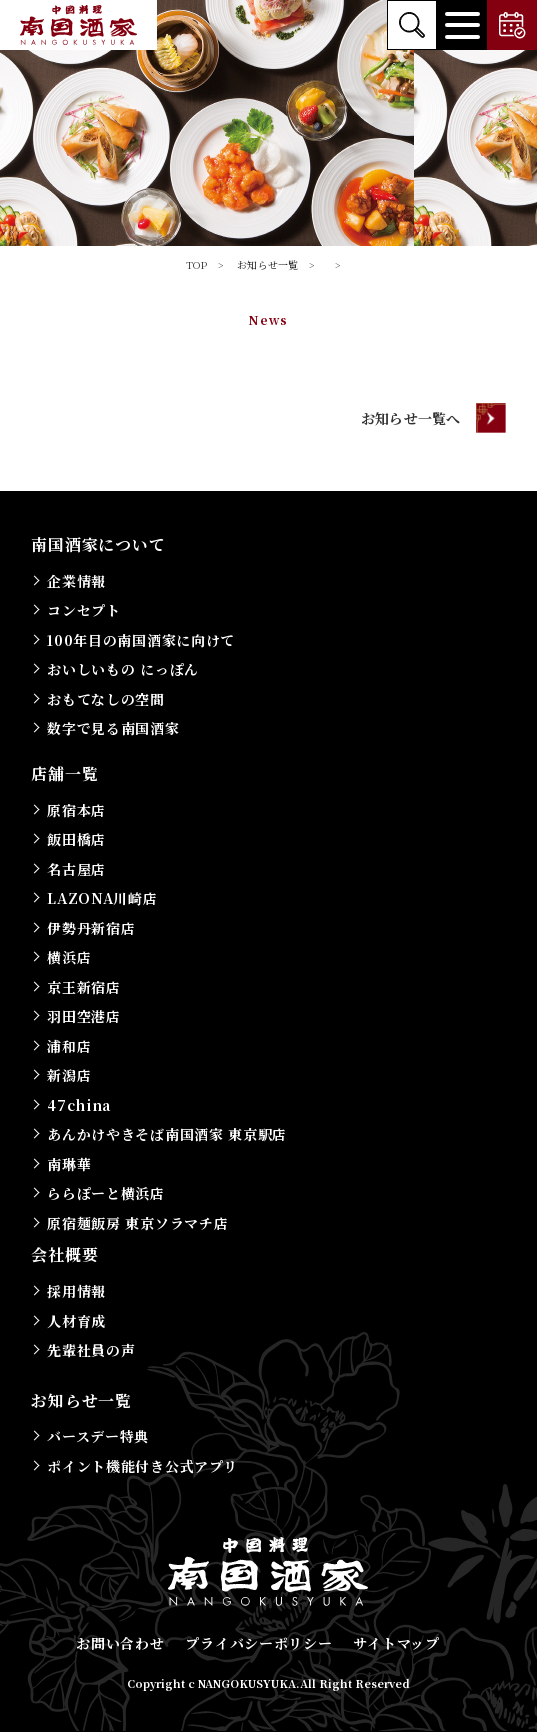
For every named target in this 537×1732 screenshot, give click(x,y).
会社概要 (64, 1254)
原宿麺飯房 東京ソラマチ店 (137, 1223)
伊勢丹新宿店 (91, 928)
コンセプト (84, 610)
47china (79, 1105)
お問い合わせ (120, 1643)
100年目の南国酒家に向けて (141, 640)
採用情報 (76, 1291)
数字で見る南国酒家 (113, 728)
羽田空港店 (84, 1016)
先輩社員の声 (91, 1350)
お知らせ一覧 (81, 1400)
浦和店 (69, 1046)
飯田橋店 (76, 839)
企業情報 (76, 581)
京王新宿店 (84, 987)
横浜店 (69, 957)
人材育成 (76, 1321)
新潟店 (69, 1075)
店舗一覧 (64, 773)
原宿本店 (76, 810)
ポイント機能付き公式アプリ (142, 1466)
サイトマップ (396, 1643)
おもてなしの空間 (106, 699)
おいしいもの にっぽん (123, 669)
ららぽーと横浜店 (106, 1193)
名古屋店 (76, 869)
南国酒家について (98, 544)
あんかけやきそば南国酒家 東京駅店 (167, 1134)
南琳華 (69, 1164)
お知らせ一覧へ (411, 418)
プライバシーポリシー (258, 1643)
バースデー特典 (98, 1436)
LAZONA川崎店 (102, 898)
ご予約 (512, 25)
